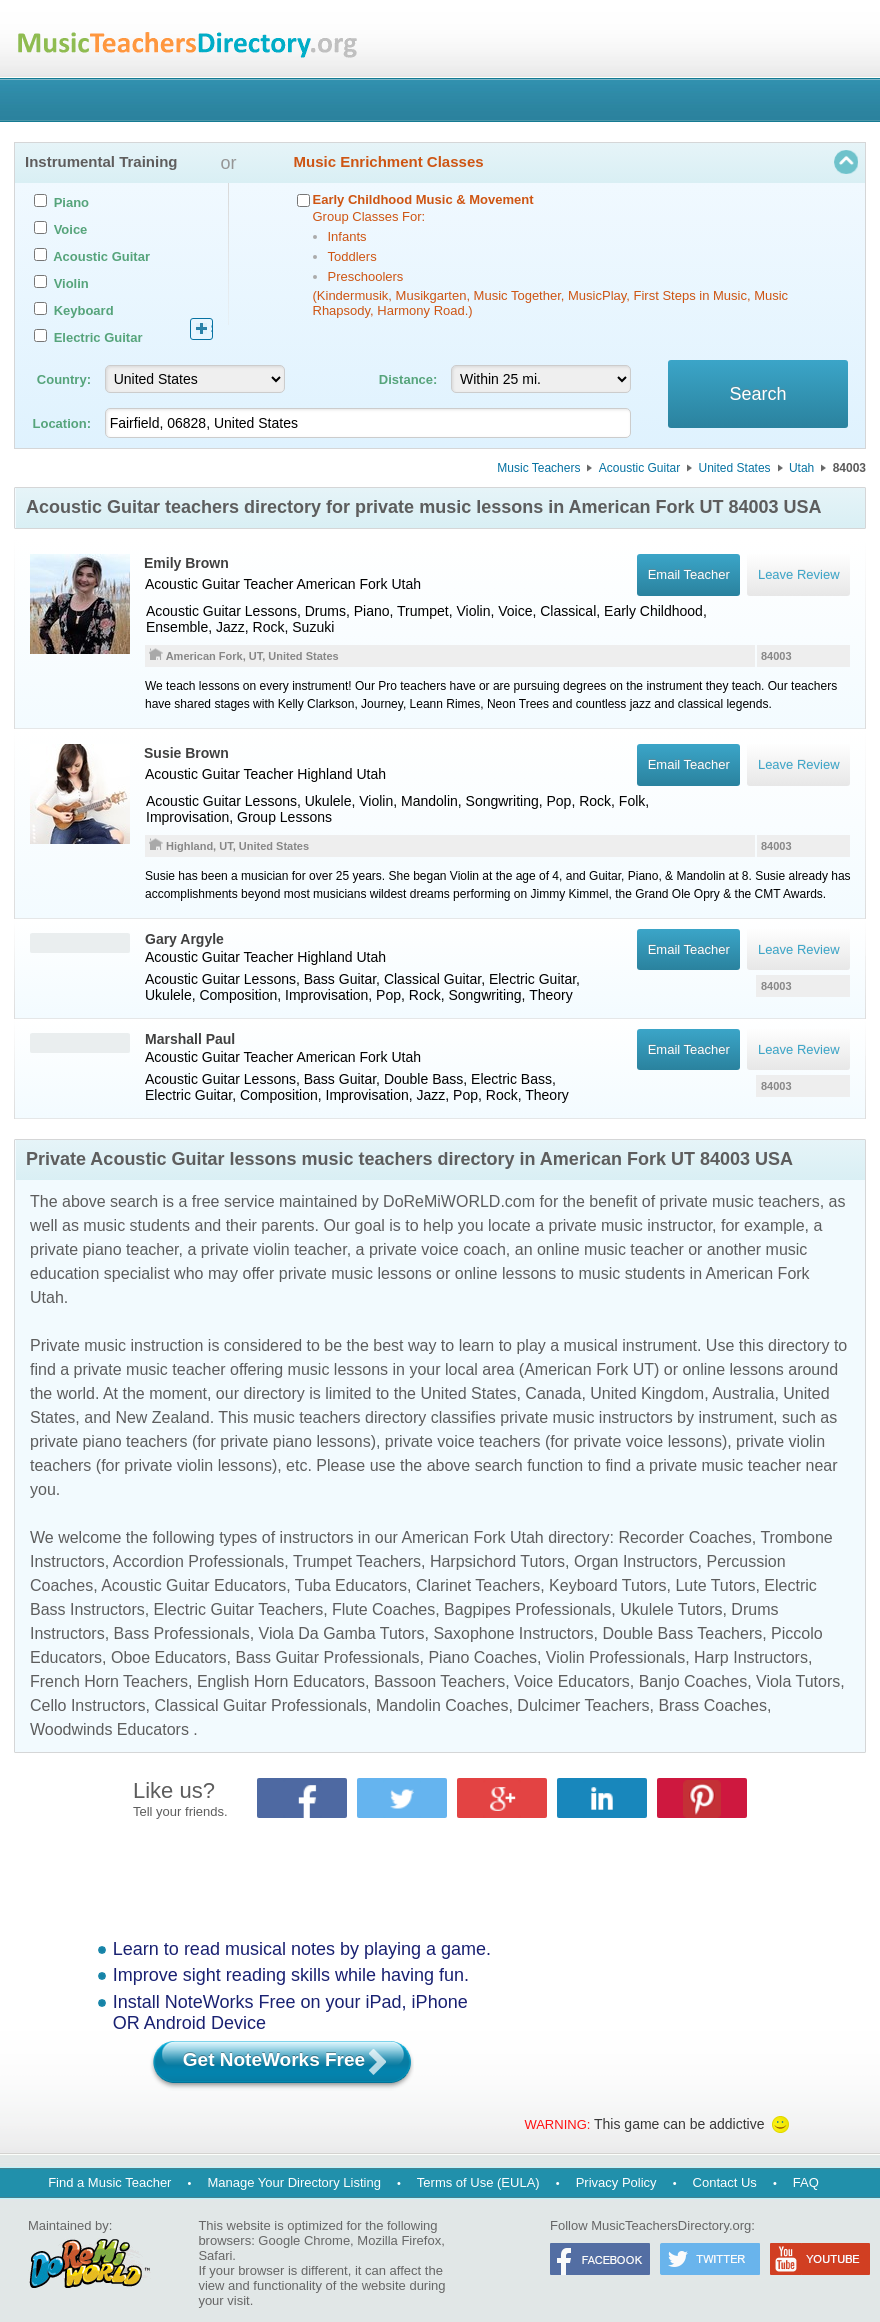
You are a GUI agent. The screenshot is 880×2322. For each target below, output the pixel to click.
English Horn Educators (281, 1681)
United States (735, 468)
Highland (324, 774)
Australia (743, 1393)
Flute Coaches (383, 1609)
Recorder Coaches (684, 1537)
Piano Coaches (482, 1657)
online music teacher (610, 1249)
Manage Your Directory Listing (293, 2182)
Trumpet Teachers (357, 1561)
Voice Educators (572, 1681)
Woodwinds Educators (109, 1729)
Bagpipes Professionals (527, 1609)
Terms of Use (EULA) (478, 2182)
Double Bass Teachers (682, 1633)
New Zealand (162, 1417)
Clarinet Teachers (478, 1585)
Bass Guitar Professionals (327, 1657)
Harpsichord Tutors (497, 1561)
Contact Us (725, 2182)
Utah (801, 468)
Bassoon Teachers (439, 1681)
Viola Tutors (798, 1681)
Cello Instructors (88, 1705)
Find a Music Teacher (109, 2182)
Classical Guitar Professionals (260, 1705)
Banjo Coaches (693, 1681)
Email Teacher (688, 949)
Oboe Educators (169, 1657)
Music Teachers (538, 468)
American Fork (341, 584)
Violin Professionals (615, 1657)
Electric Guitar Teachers (239, 1609)
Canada (553, 1393)
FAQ (806, 2182)
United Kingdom (647, 1393)
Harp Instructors (751, 1657)
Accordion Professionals (199, 1561)
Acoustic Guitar (639, 468)
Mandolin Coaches (442, 1705)
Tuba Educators (351, 1585)
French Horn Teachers (109, 1681)
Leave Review (799, 949)
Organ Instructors (636, 1561)
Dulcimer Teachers (583, 1705)
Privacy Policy (616, 2182)
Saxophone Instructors (513, 1633)
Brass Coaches (712, 1705)
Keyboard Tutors (607, 1585)
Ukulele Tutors (671, 1609)
